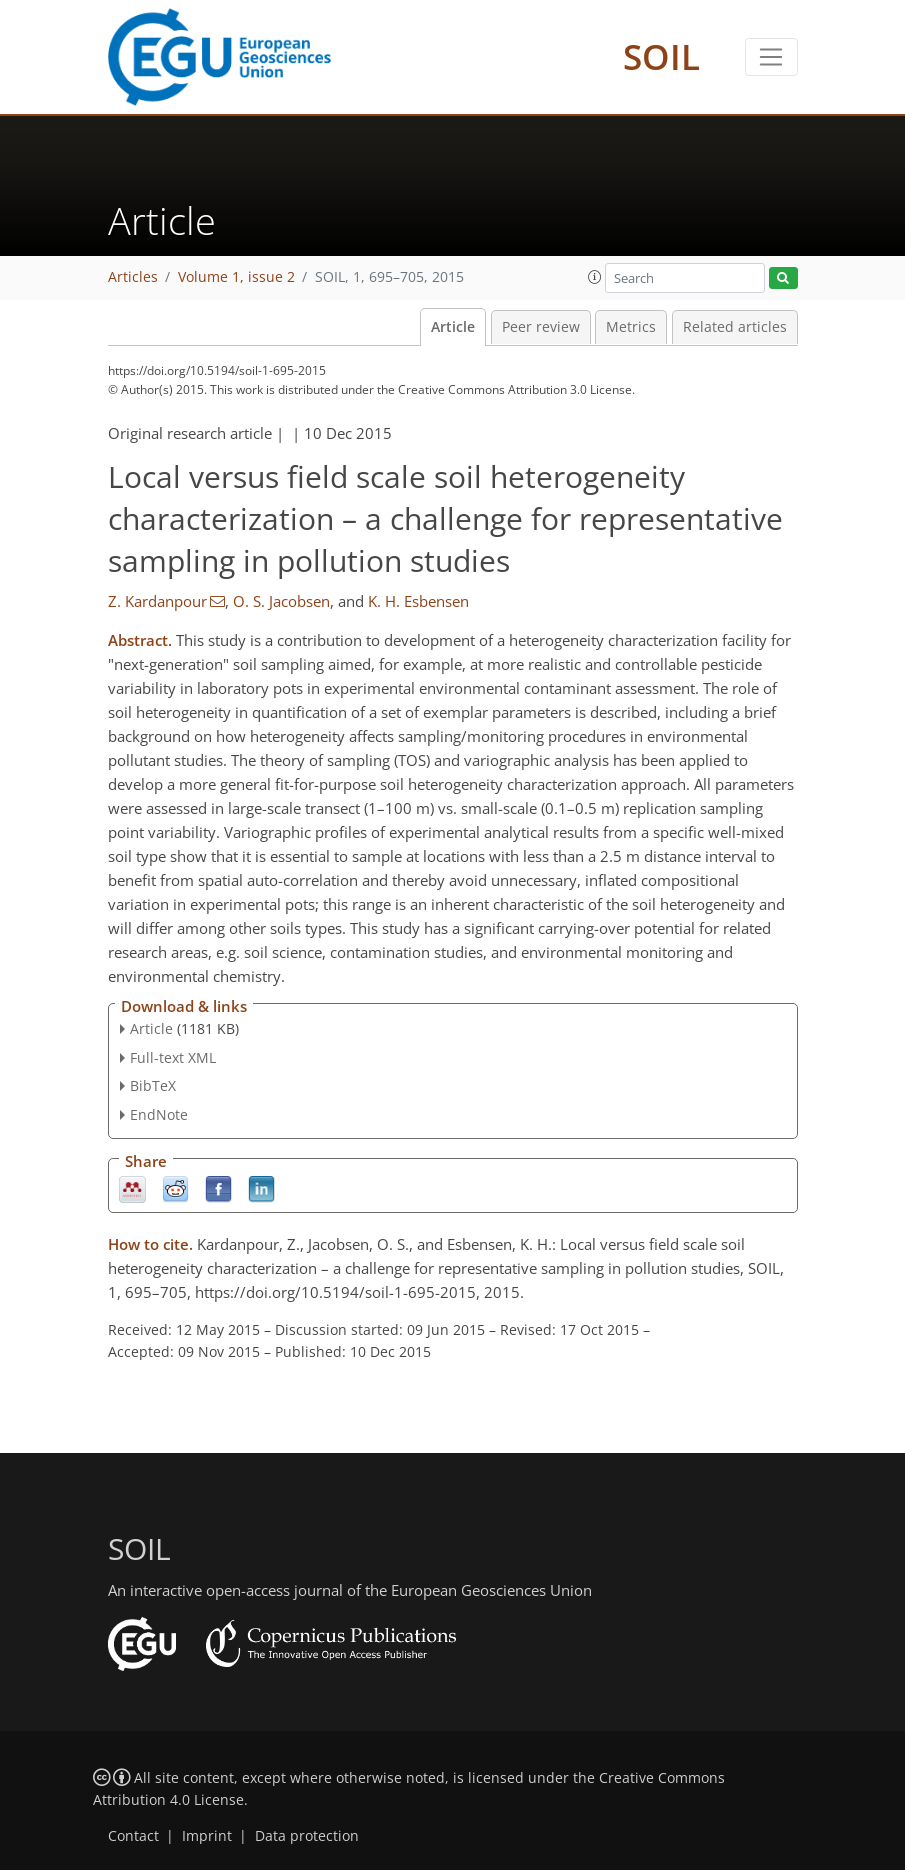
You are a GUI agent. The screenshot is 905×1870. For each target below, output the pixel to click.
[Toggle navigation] (771, 57)
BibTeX (153, 1085)
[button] (595, 277)
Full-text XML (173, 1057)
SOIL (661, 56)
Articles (133, 277)
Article (453, 327)
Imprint (207, 1836)
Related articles (735, 327)
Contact (133, 1836)
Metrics (631, 327)
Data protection (307, 1836)
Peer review (541, 327)
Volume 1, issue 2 (236, 277)
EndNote (159, 1114)
